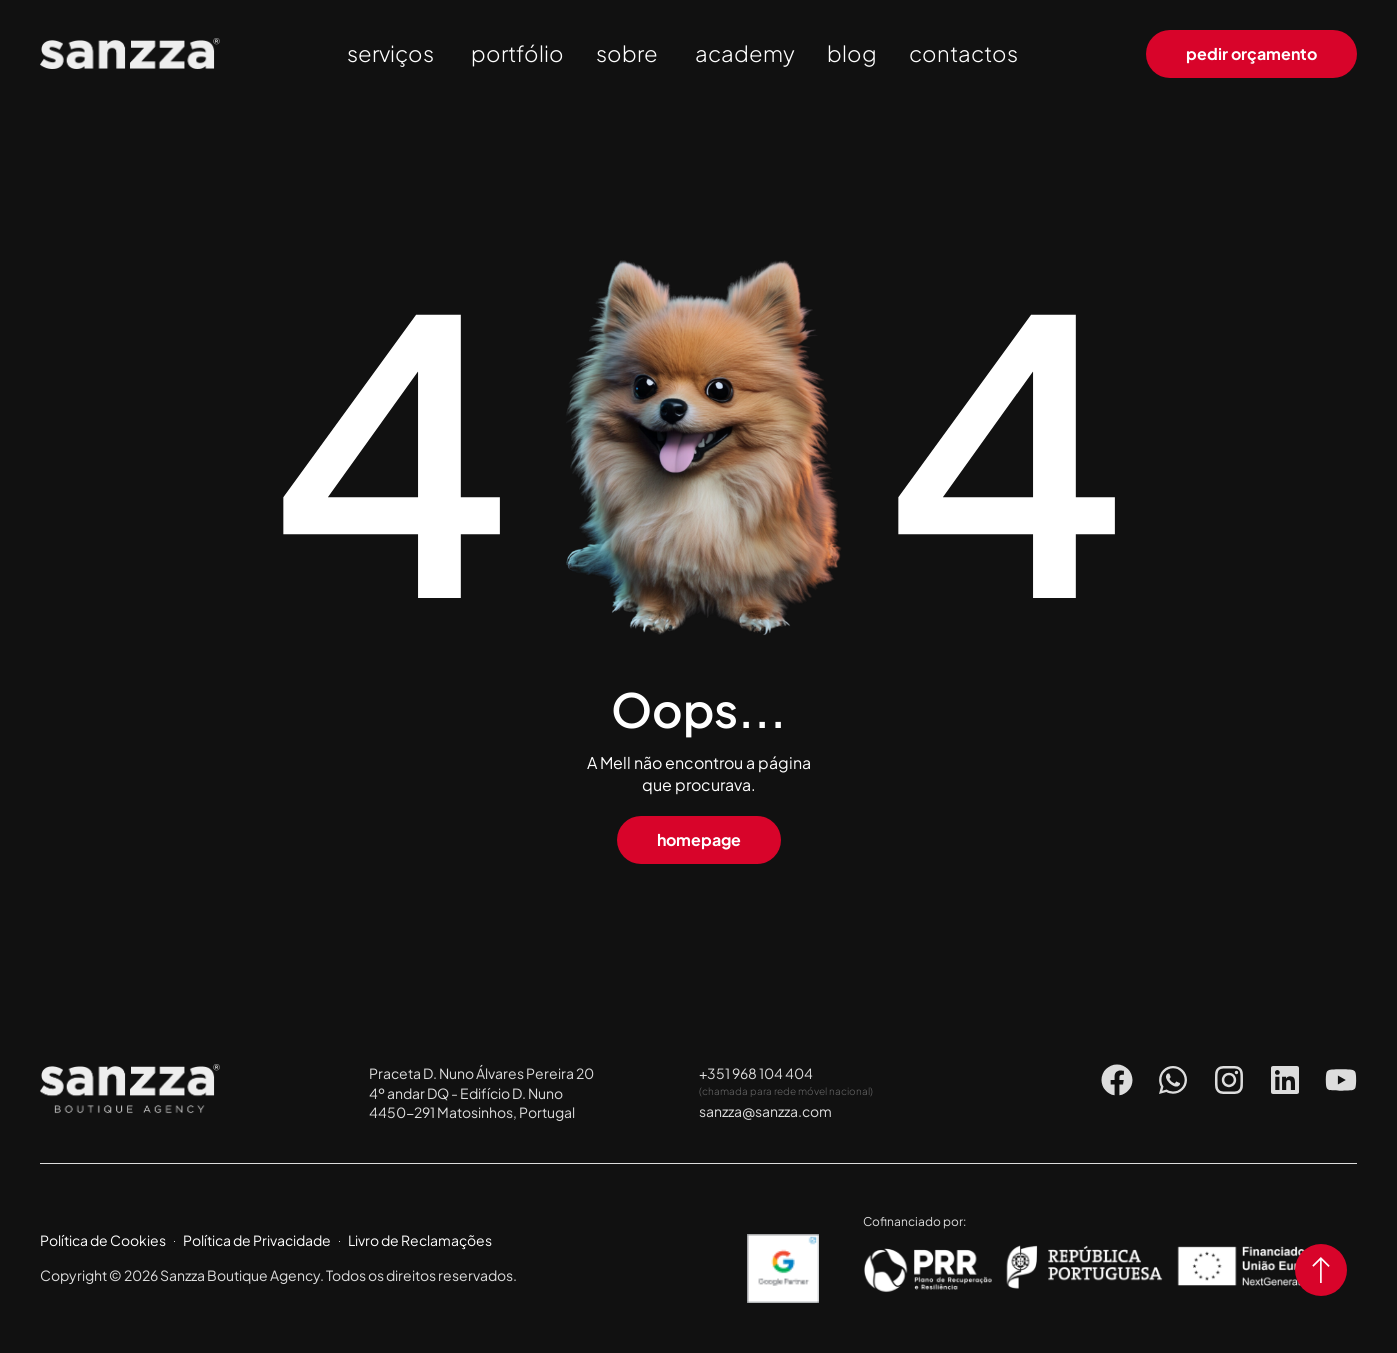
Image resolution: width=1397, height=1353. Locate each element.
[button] (699, 840)
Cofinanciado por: (914, 1221)
